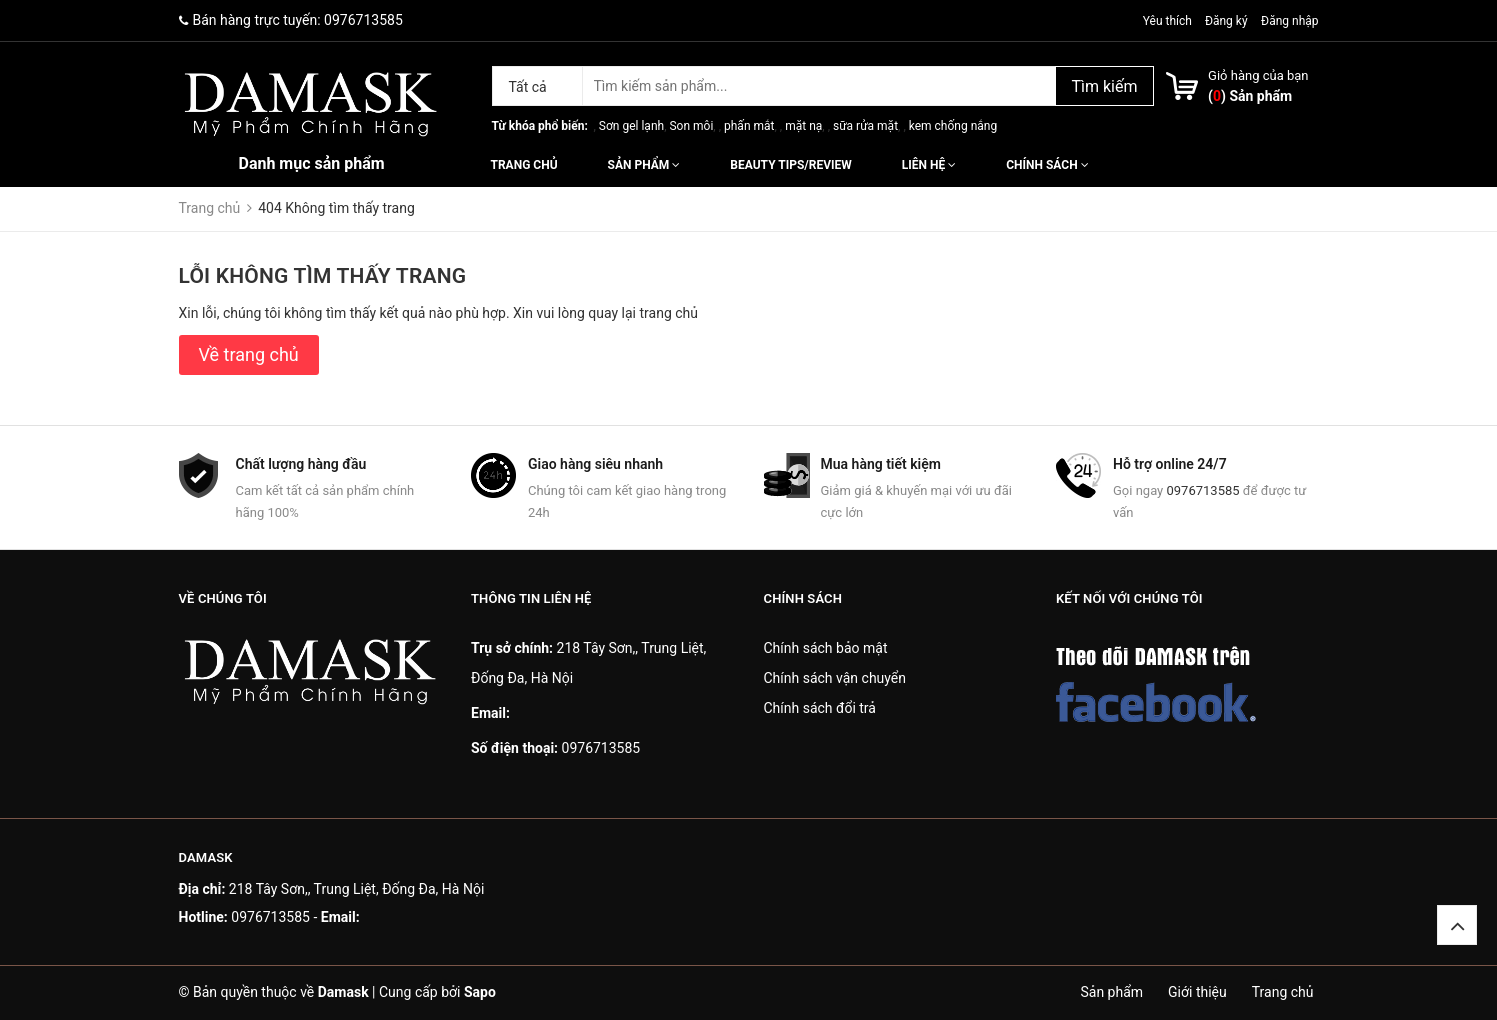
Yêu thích (1169, 21)
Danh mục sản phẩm (312, 163)
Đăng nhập (1289, 21)
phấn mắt (749, 126)
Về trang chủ (249, 354)
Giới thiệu (1197, 992)
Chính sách (1047, 165)
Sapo (480, 992)
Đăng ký (1226, 21)
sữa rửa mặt (865, 126)
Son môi (691, 126)
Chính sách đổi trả (820, 708)
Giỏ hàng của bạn (1258, 75)
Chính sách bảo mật (826, 648)
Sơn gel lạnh (631, 126)
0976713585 (363, 20)
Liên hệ (929, 165)
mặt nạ (803, 126)
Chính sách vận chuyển (835, 678)
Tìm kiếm (1104, 86)
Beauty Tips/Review (790, 165)
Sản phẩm (644, 165)
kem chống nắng (953, 126)
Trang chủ (524, 165)
